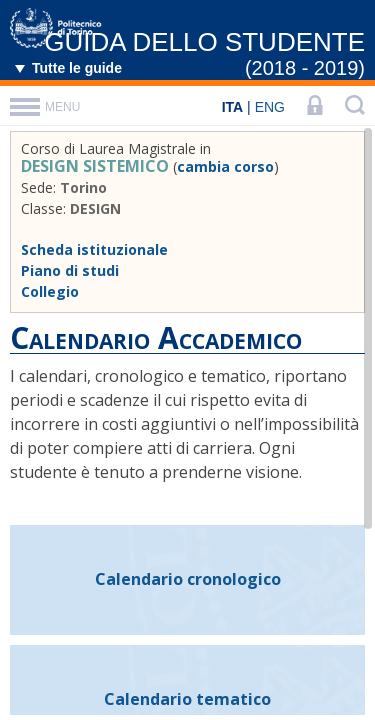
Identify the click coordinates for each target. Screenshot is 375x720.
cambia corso (225, 166)
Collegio (50, 291)
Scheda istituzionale (94, 249)
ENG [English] (270, 107)
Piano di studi (70, 270)
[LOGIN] (315, 107)
